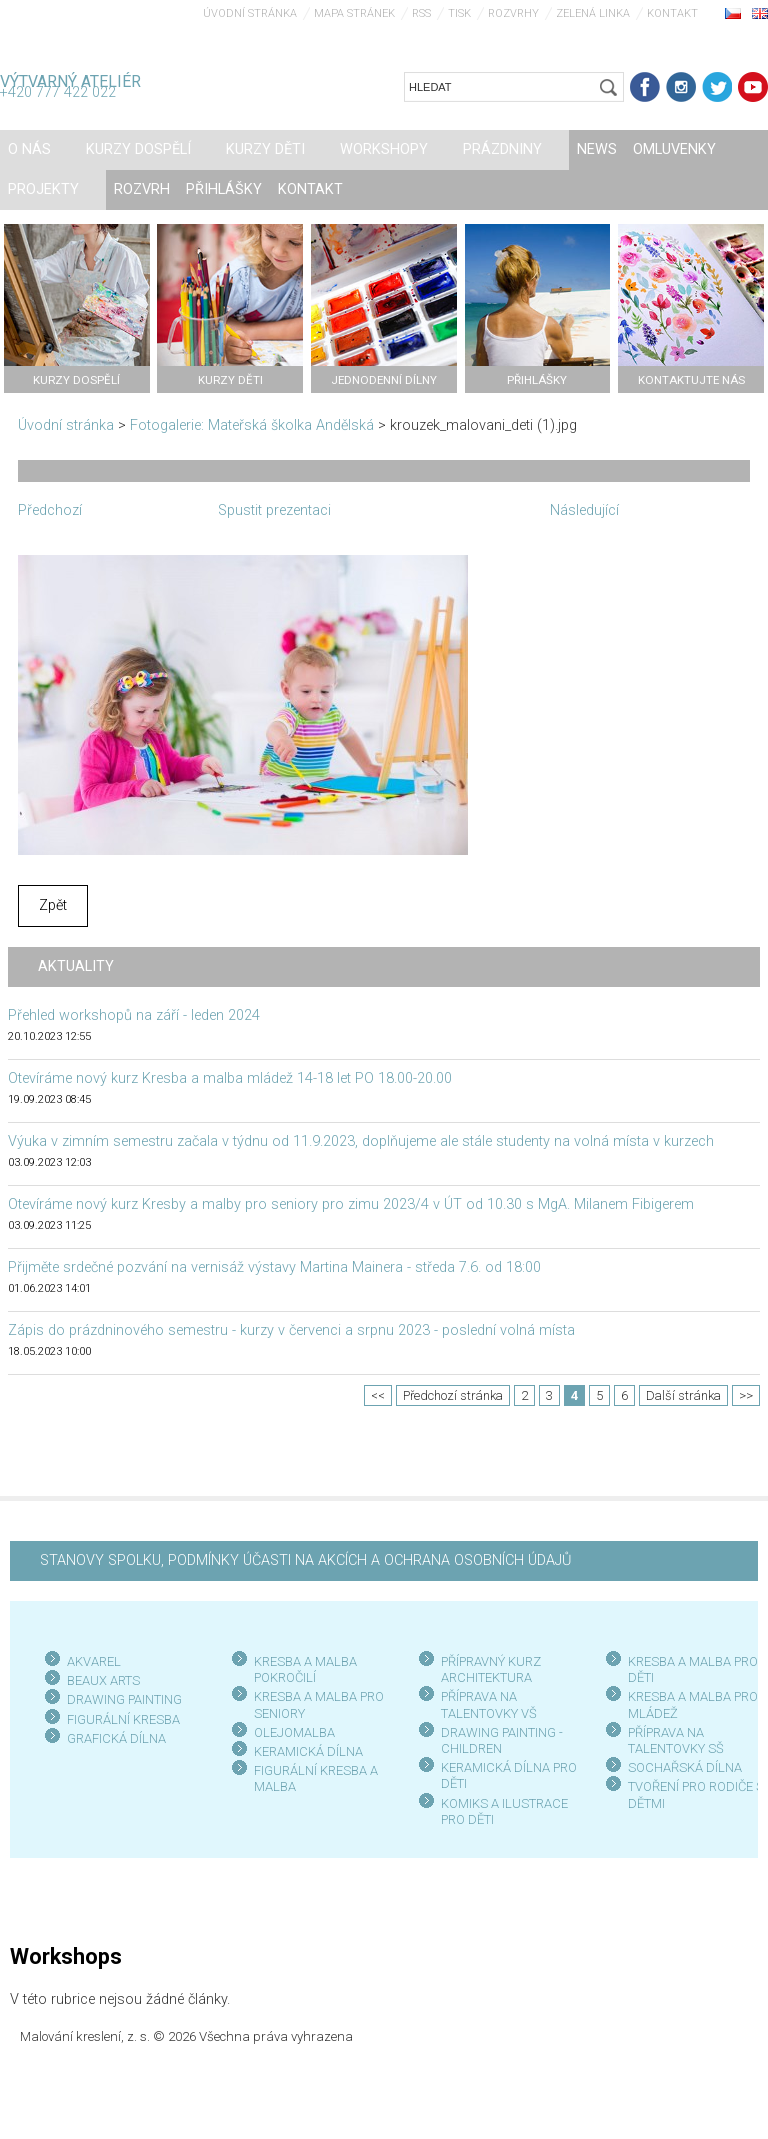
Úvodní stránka (250, 13)
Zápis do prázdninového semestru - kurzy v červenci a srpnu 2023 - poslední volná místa (291, 1330)
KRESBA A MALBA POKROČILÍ (305, 1669)
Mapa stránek (354, 13)
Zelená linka (593, 13)
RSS (421, 13)
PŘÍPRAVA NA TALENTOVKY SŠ (676, 1740)
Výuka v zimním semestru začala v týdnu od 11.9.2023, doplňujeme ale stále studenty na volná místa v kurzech (361, 1141)
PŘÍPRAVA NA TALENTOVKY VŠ (489, 1704)
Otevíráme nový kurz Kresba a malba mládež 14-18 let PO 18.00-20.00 (230, 1078)
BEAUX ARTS (103, 1680)
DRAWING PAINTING (124, 1699)
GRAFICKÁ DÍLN (112, 1738)
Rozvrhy (513, 13)
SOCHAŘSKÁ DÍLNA (685, 1767)
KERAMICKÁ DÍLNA (308, 1751)
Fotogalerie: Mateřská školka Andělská (252, 425)
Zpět (53, 905)
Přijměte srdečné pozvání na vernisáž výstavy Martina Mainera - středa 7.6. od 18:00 (274, 1267)
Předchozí (50, 510)
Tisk (459, 13)
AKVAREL (94, 1661)
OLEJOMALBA (294, 1732)
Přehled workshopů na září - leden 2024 (134, 1015)
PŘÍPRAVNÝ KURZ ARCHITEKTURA (491, 1669)
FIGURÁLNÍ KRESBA (123, 1719)
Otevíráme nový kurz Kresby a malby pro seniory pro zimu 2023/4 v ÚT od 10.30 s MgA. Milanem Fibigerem (351, 1204)
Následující (584, 510)
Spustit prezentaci (274, 510)
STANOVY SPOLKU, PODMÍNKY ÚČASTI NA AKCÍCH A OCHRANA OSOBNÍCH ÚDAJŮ (305, 1560)
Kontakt (672, 13)
